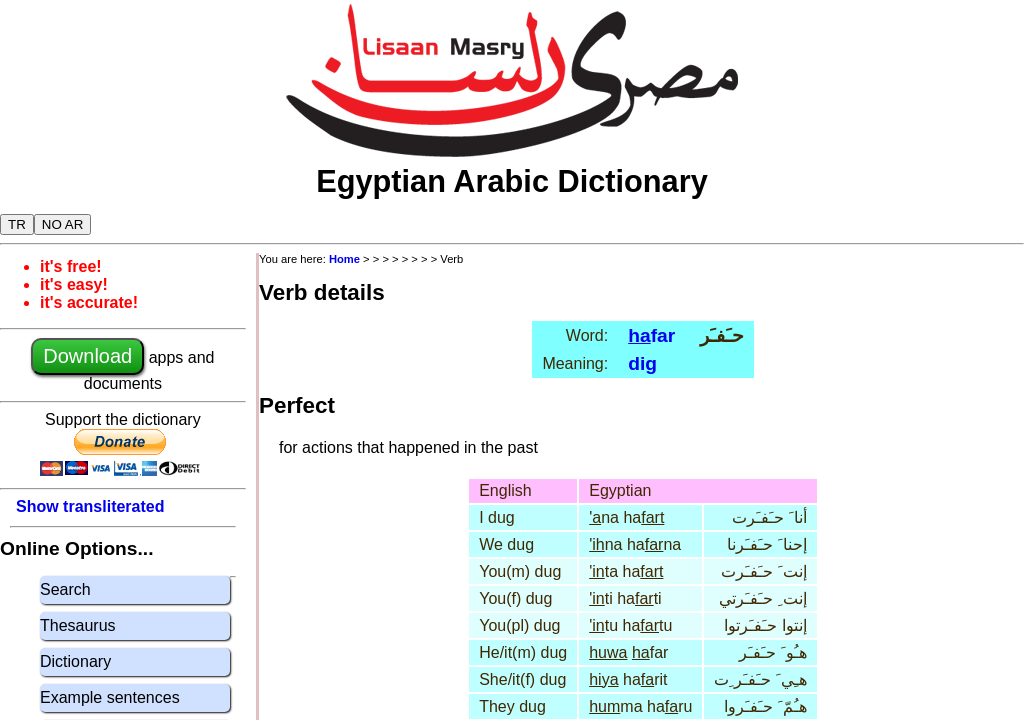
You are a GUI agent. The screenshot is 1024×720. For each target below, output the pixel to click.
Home (344, 259)
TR (17, 224)
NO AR (62, 224)
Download (87, 356)
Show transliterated (90, 506)
